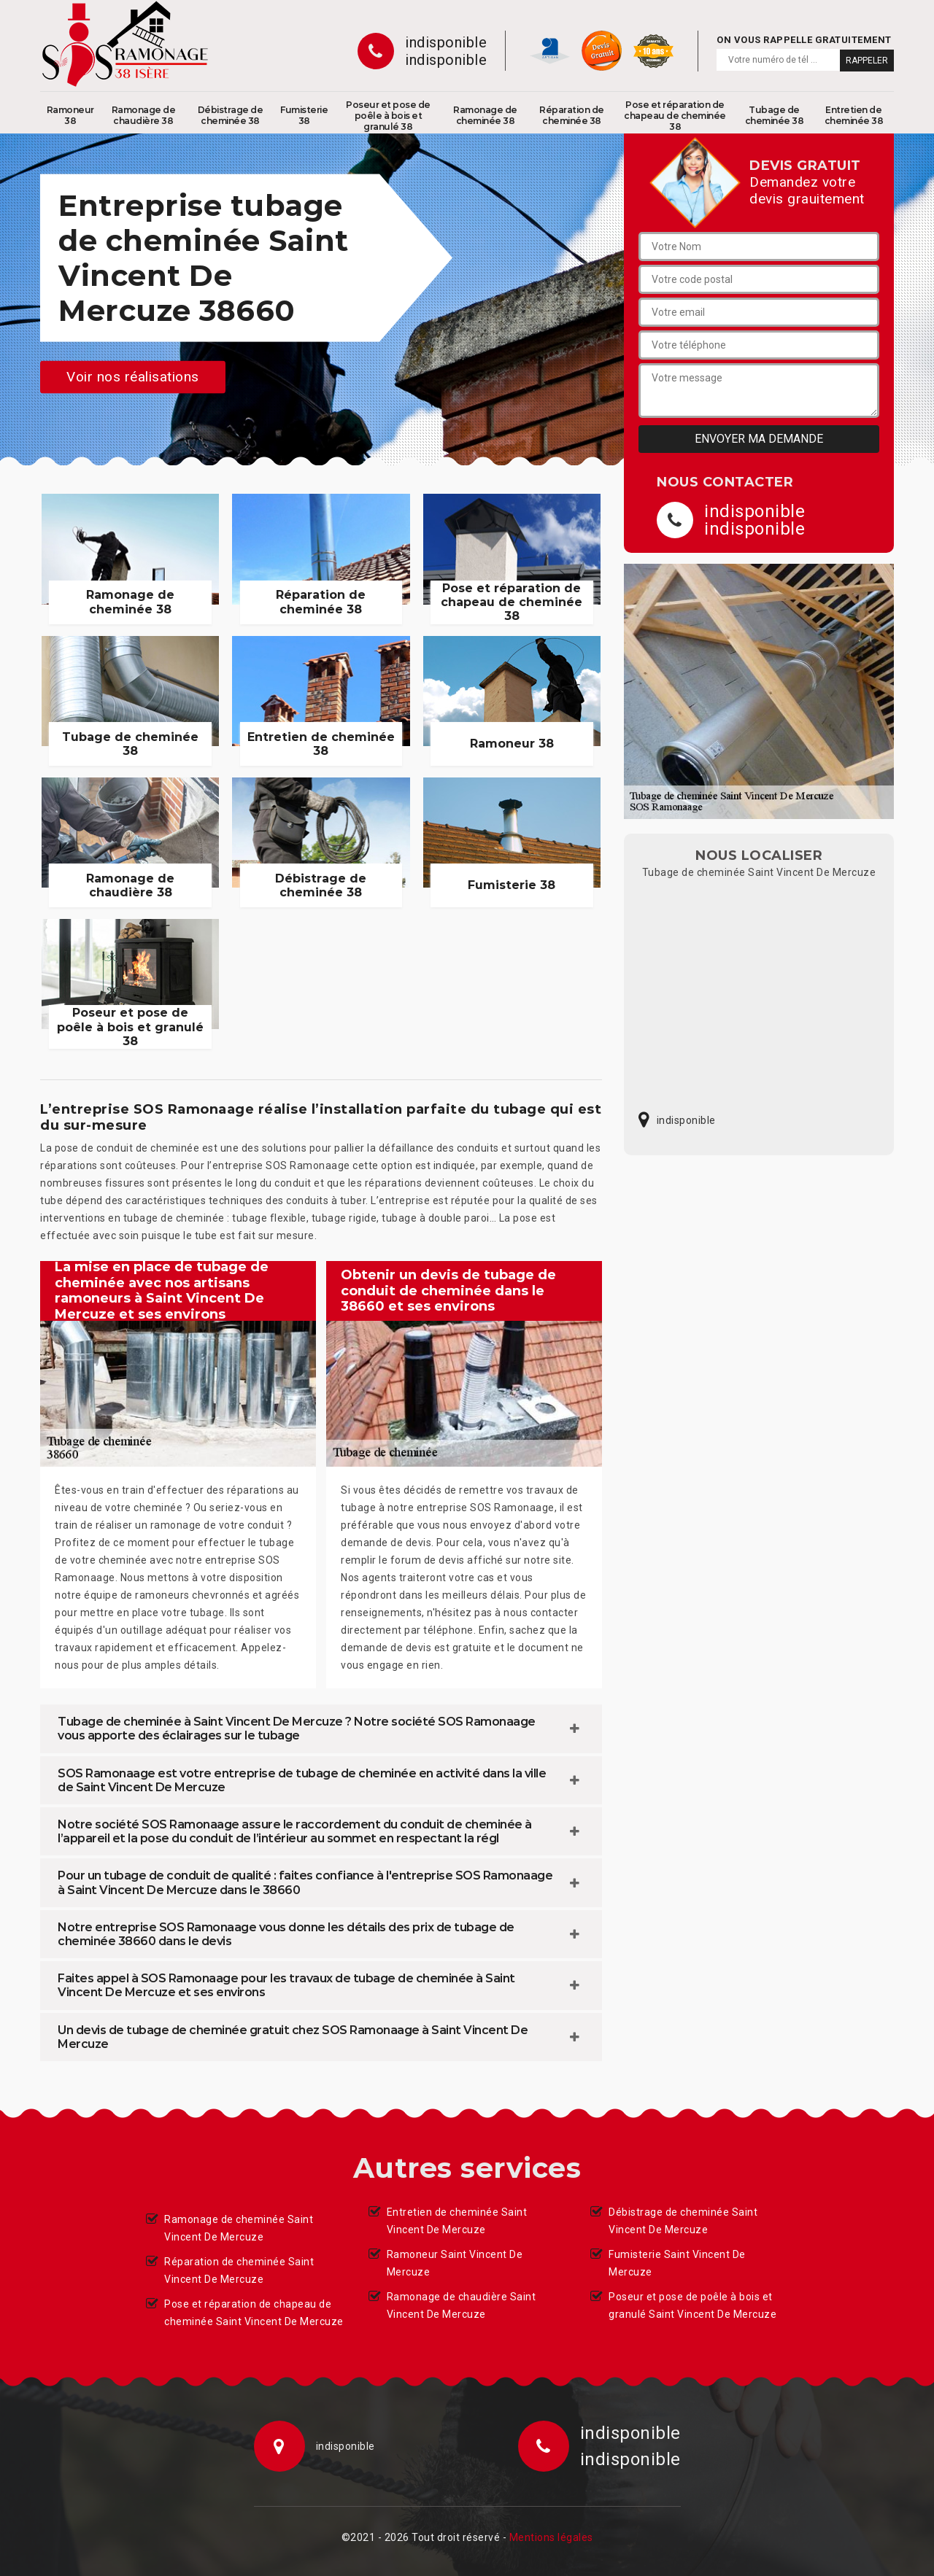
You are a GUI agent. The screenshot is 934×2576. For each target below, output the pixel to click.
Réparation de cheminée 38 (571, 115)
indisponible (446, 42)
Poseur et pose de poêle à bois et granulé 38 (388, 115)
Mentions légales (551, 2537)
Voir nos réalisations (132, 376)
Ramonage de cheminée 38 (485, 115)
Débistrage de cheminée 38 (230, 115)
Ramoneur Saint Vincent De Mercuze (455, 2263)
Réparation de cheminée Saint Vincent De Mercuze (239, 2270)
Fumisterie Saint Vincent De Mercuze (677, 2263)
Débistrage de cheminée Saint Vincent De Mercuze (683, 2220)
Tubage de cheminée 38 (774, 115)
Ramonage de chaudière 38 (144, 115)
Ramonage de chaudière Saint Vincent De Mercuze (461, 2305)
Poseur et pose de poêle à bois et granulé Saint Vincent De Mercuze (692, 2305)
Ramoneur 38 (70, 115)
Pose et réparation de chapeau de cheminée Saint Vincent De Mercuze (254, 2312)
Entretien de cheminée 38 (854, 115)
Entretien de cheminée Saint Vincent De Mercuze (457, 2220)
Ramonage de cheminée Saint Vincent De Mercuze (238, 2228)
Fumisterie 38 (304, 115)
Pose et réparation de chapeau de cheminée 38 (675, 115)
